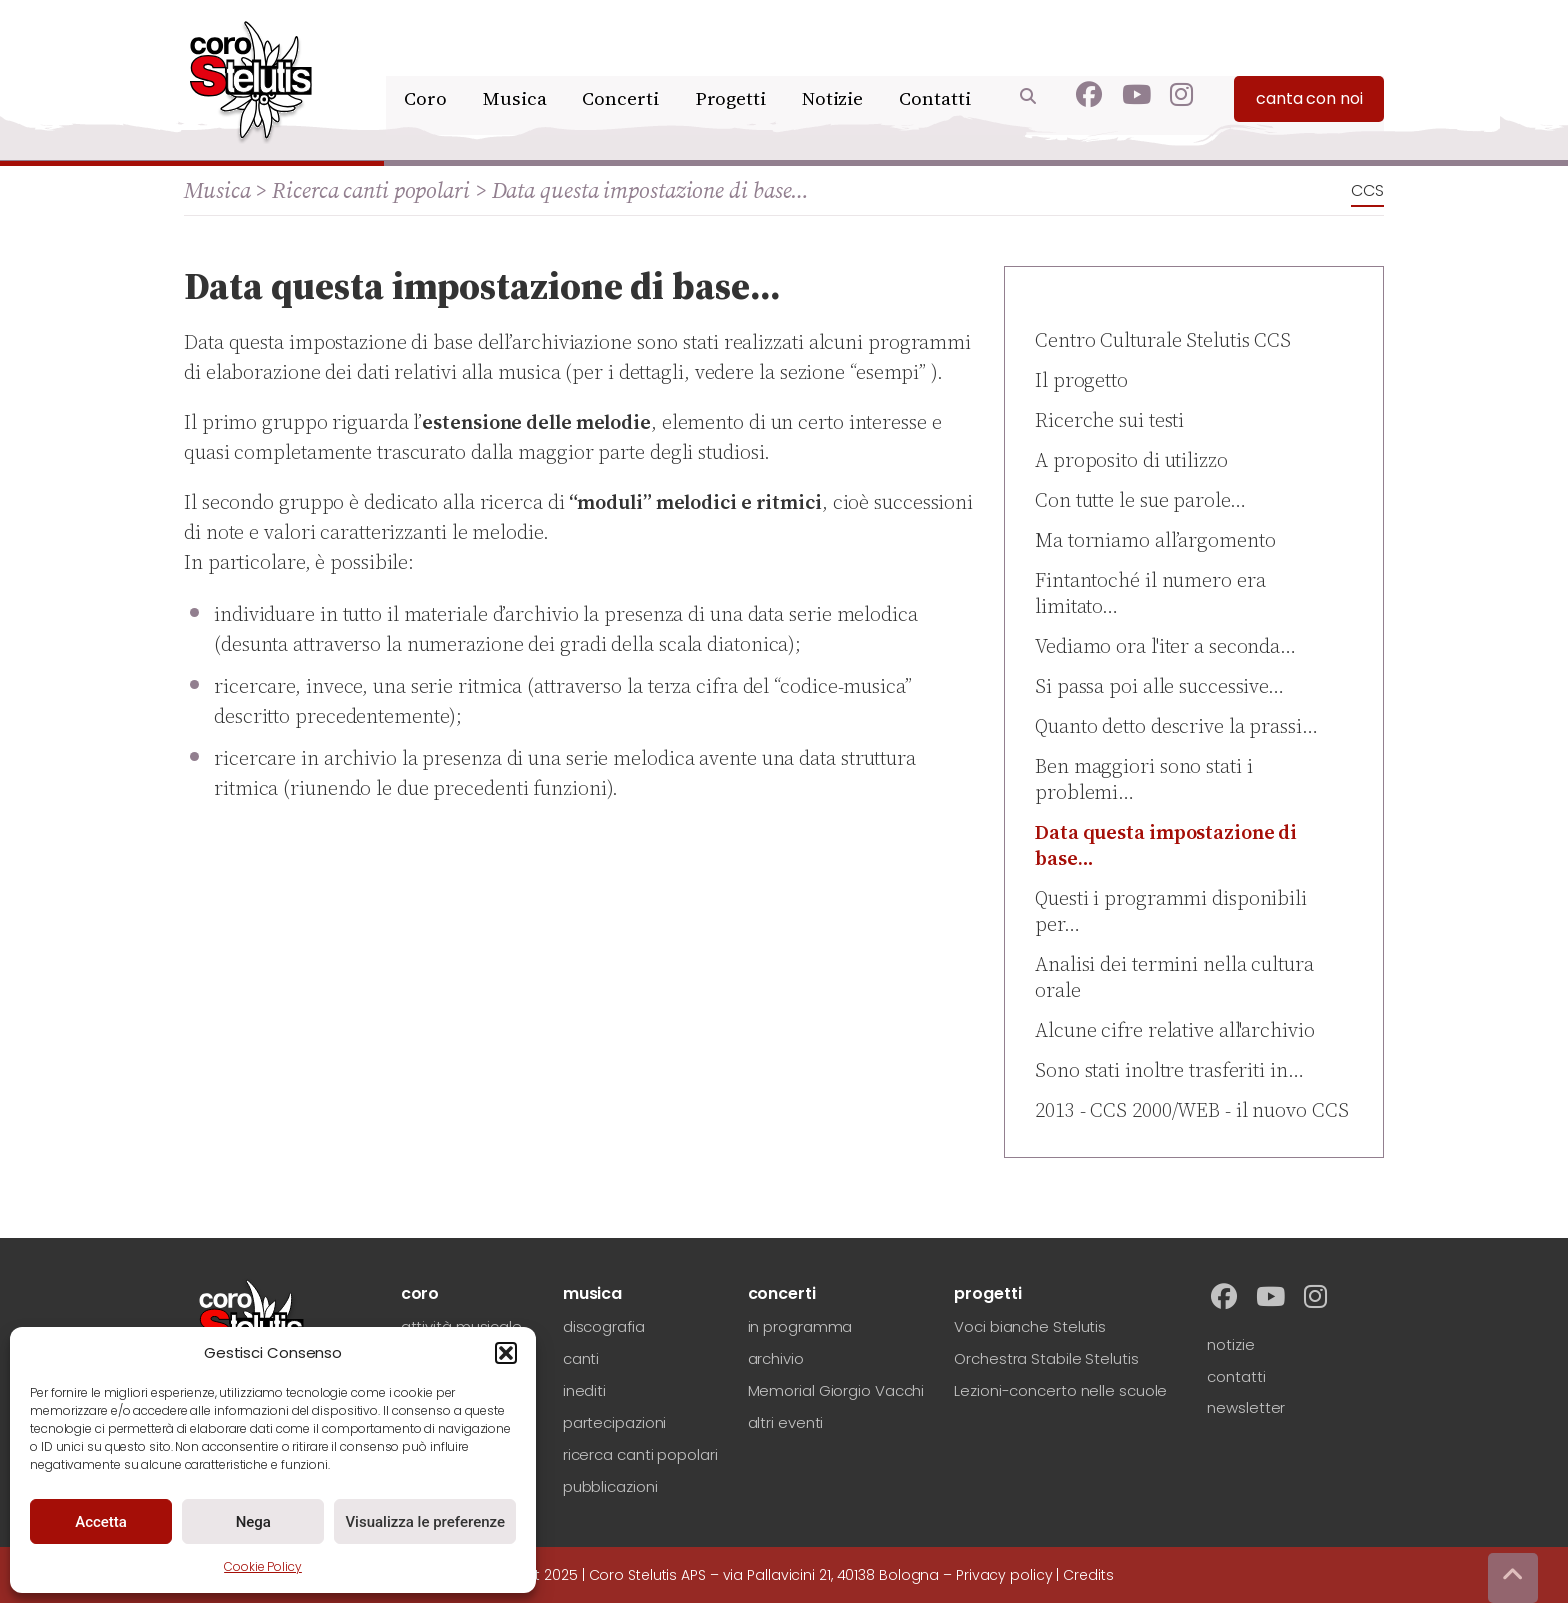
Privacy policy (1004, 1575)
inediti (584, 1390)
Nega (253, 1522)
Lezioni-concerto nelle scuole (1060, 1390)
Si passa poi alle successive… (1159, 686)
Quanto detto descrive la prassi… (1176, 726)
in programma (800, 1326)
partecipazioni (615, 1422)
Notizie (833, 67)
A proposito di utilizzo (1131, 460)
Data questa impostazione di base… (1166, 845)
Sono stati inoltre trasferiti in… (1169, 1070)
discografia (604, 1326)
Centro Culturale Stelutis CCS (1163, 340)
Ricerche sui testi (1109, 420)
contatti (1236, 1376)
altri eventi (786, 1422)
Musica (521, 67)
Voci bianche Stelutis (1030, 1326)
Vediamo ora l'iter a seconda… (1165, 646)
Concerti (624, 67)
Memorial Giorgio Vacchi (836, 1390)
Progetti (731, 67)
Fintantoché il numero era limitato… (1150, 593)
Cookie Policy (263, 1566)
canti (581, 1358)
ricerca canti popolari (640, 1454)
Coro (434, 67)
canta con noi (1309, 70)
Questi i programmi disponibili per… (1171, 911)
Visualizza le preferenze (425, 1522)
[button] (506, 1353)
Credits (1088, 1575)
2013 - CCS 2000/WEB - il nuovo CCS (1192, 1110)
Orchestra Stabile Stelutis (1046, 1358)
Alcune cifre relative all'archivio (1175, 1030)
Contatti (935, 67)
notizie (1230, 1344)
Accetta (101, 1522)
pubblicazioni (610, 1486)
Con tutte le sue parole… (1140, 500)
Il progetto (1081, 380)
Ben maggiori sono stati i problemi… (1144, 779)
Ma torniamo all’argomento (1155, 540)
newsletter (1246, 1407)
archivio (776, 1358)
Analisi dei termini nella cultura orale (1174, 977)
